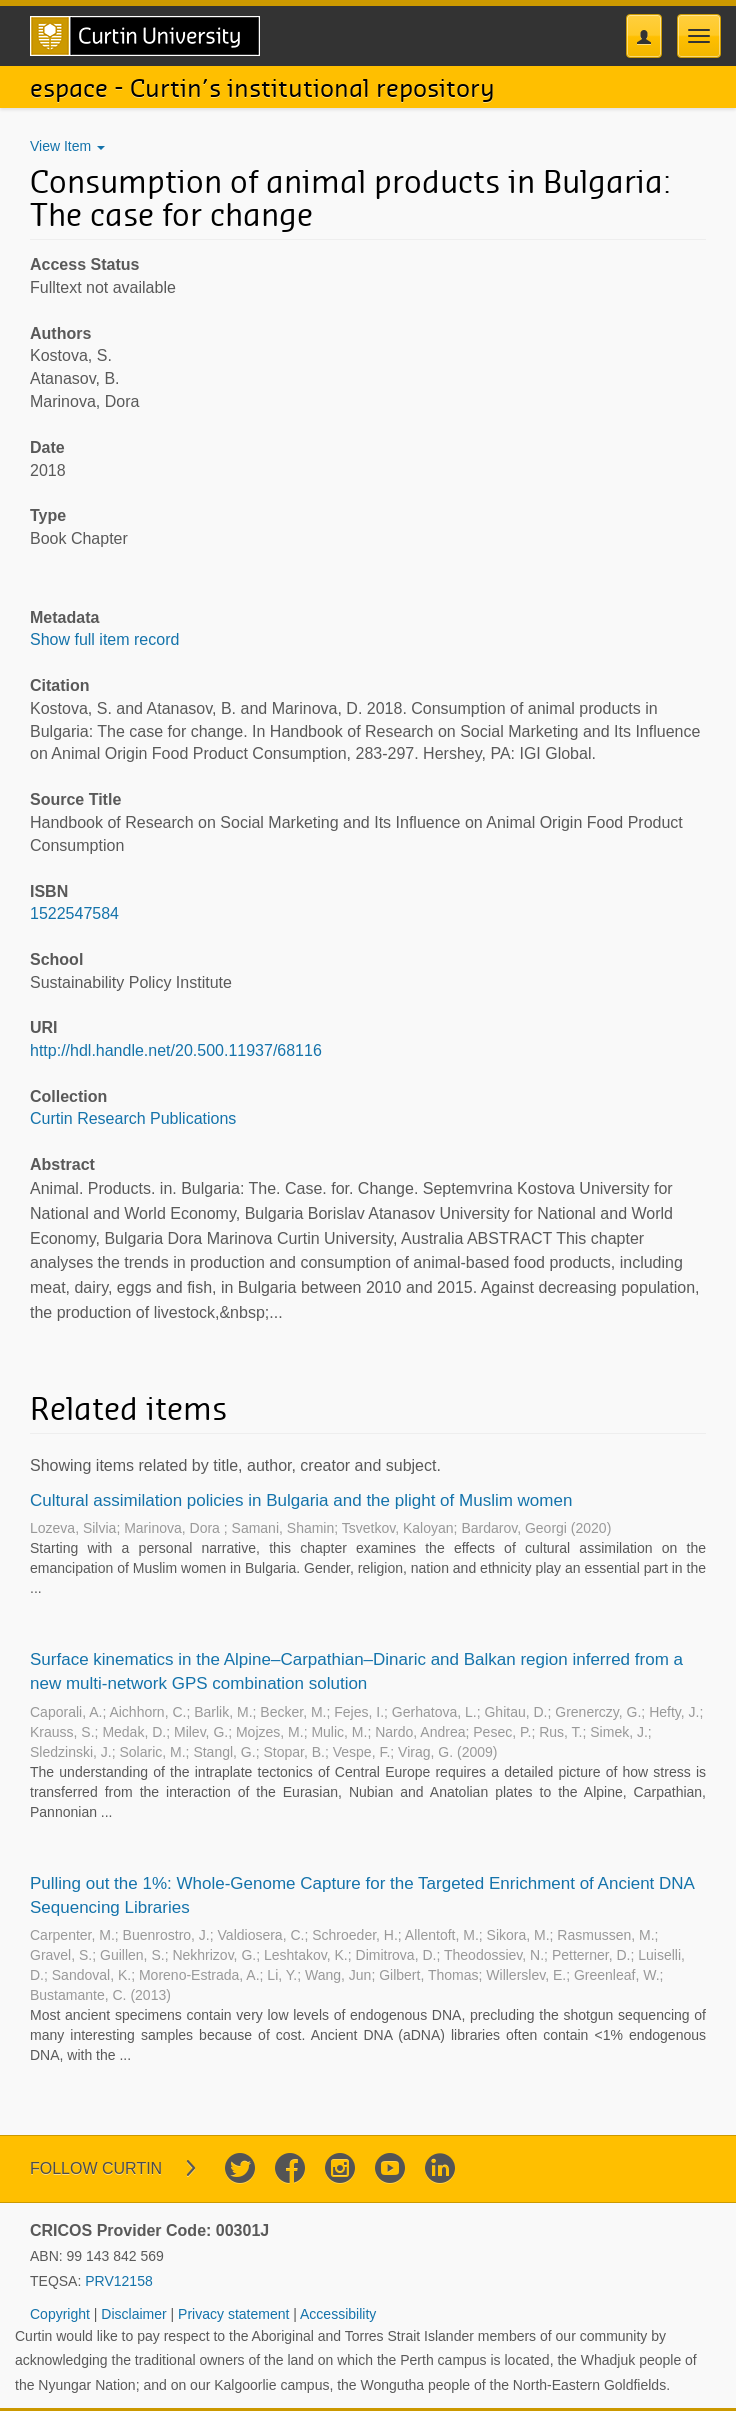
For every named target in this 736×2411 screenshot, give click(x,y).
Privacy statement (235, 2314)
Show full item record (104, 639)
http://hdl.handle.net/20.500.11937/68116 (176, 1050)
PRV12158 (118, 2281)
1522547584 (74, 913)
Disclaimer (135, 2314)
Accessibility (338, 2314)
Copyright (62, 2314)
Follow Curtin (96, 2168)
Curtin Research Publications (133, 1118)
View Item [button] (67, 146)
